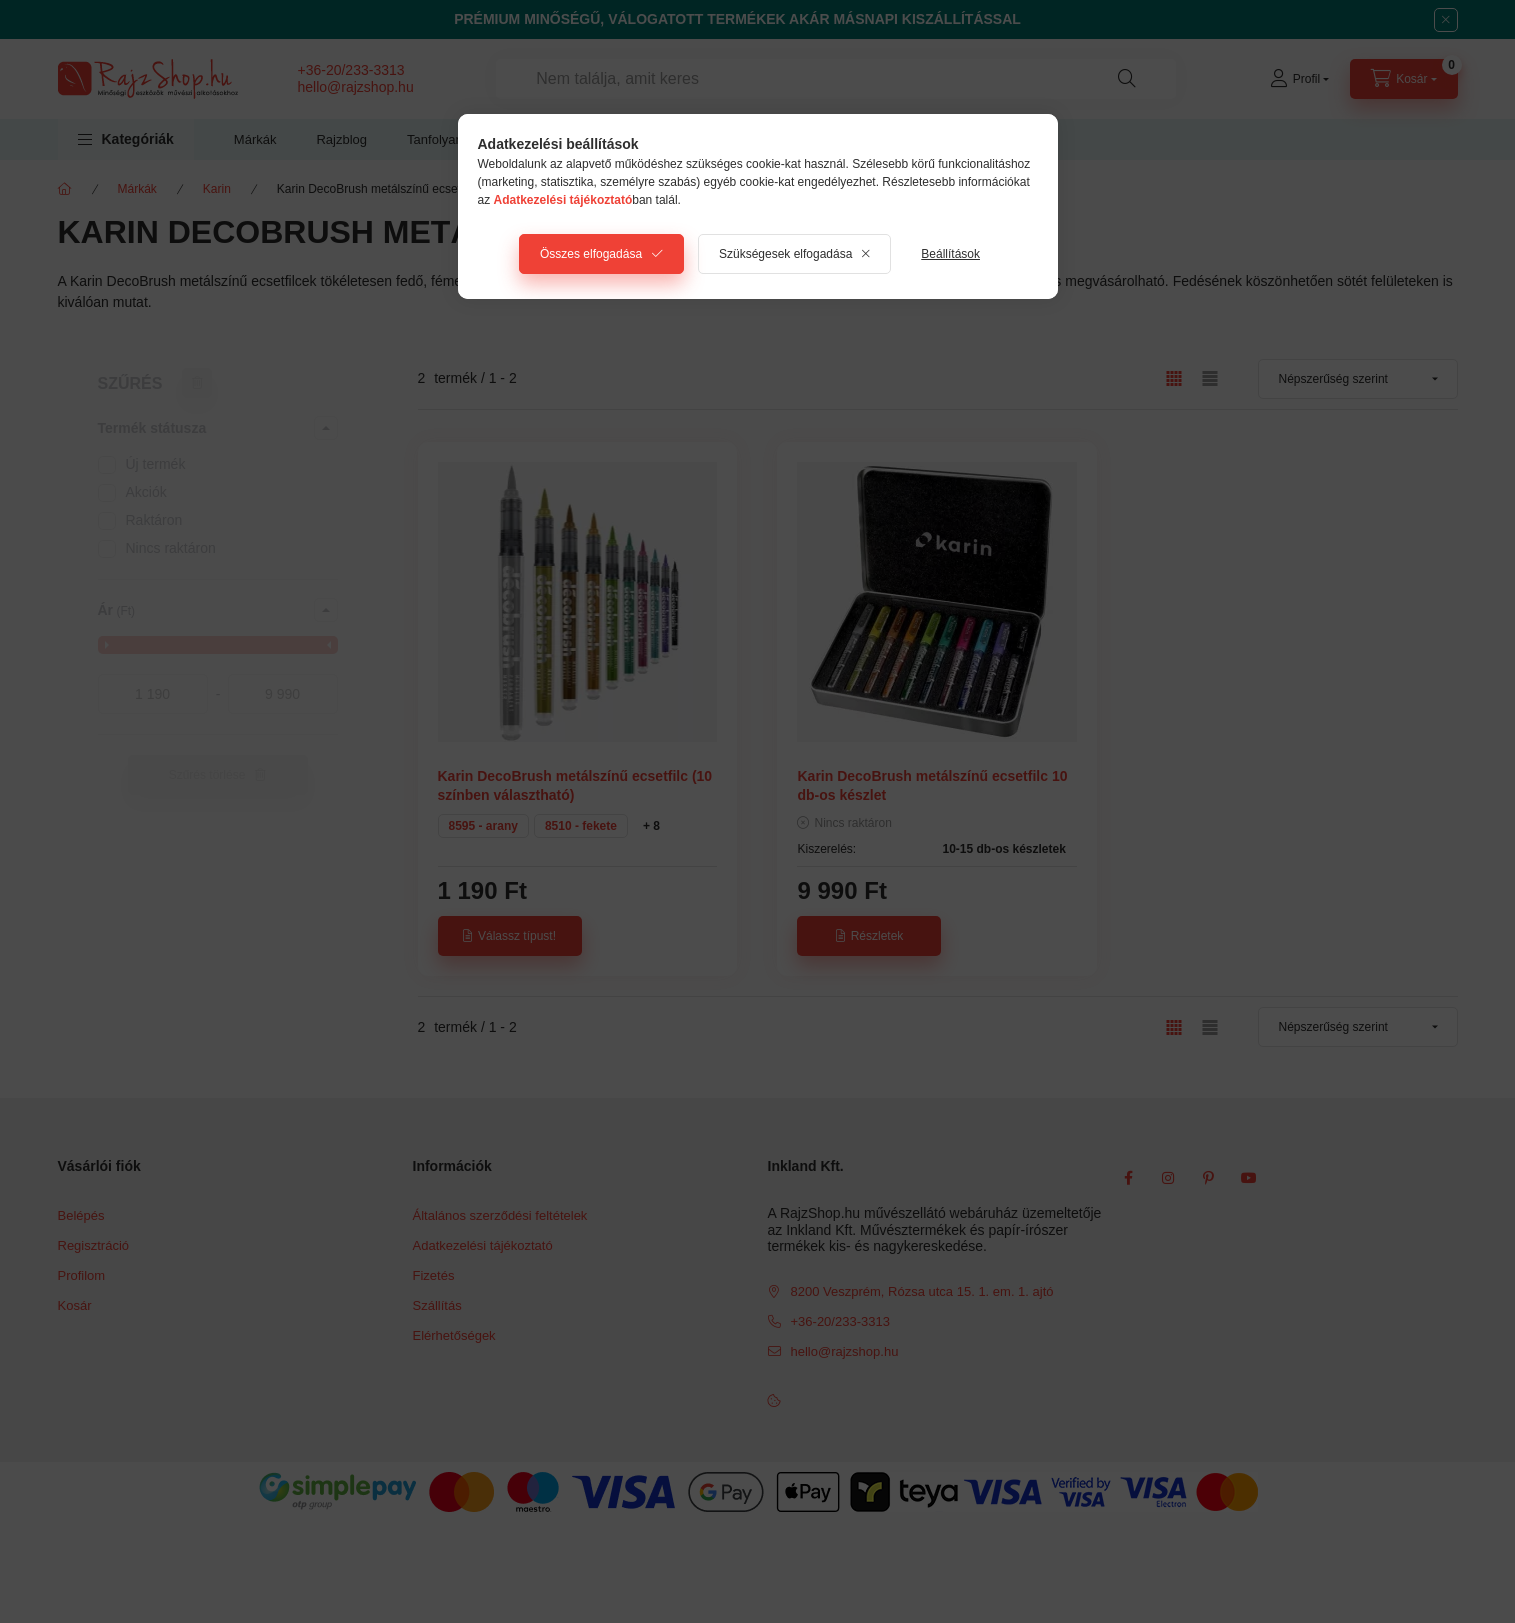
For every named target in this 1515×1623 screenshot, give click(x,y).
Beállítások (950, 254)
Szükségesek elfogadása (785, 254)
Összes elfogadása (591, 254)
